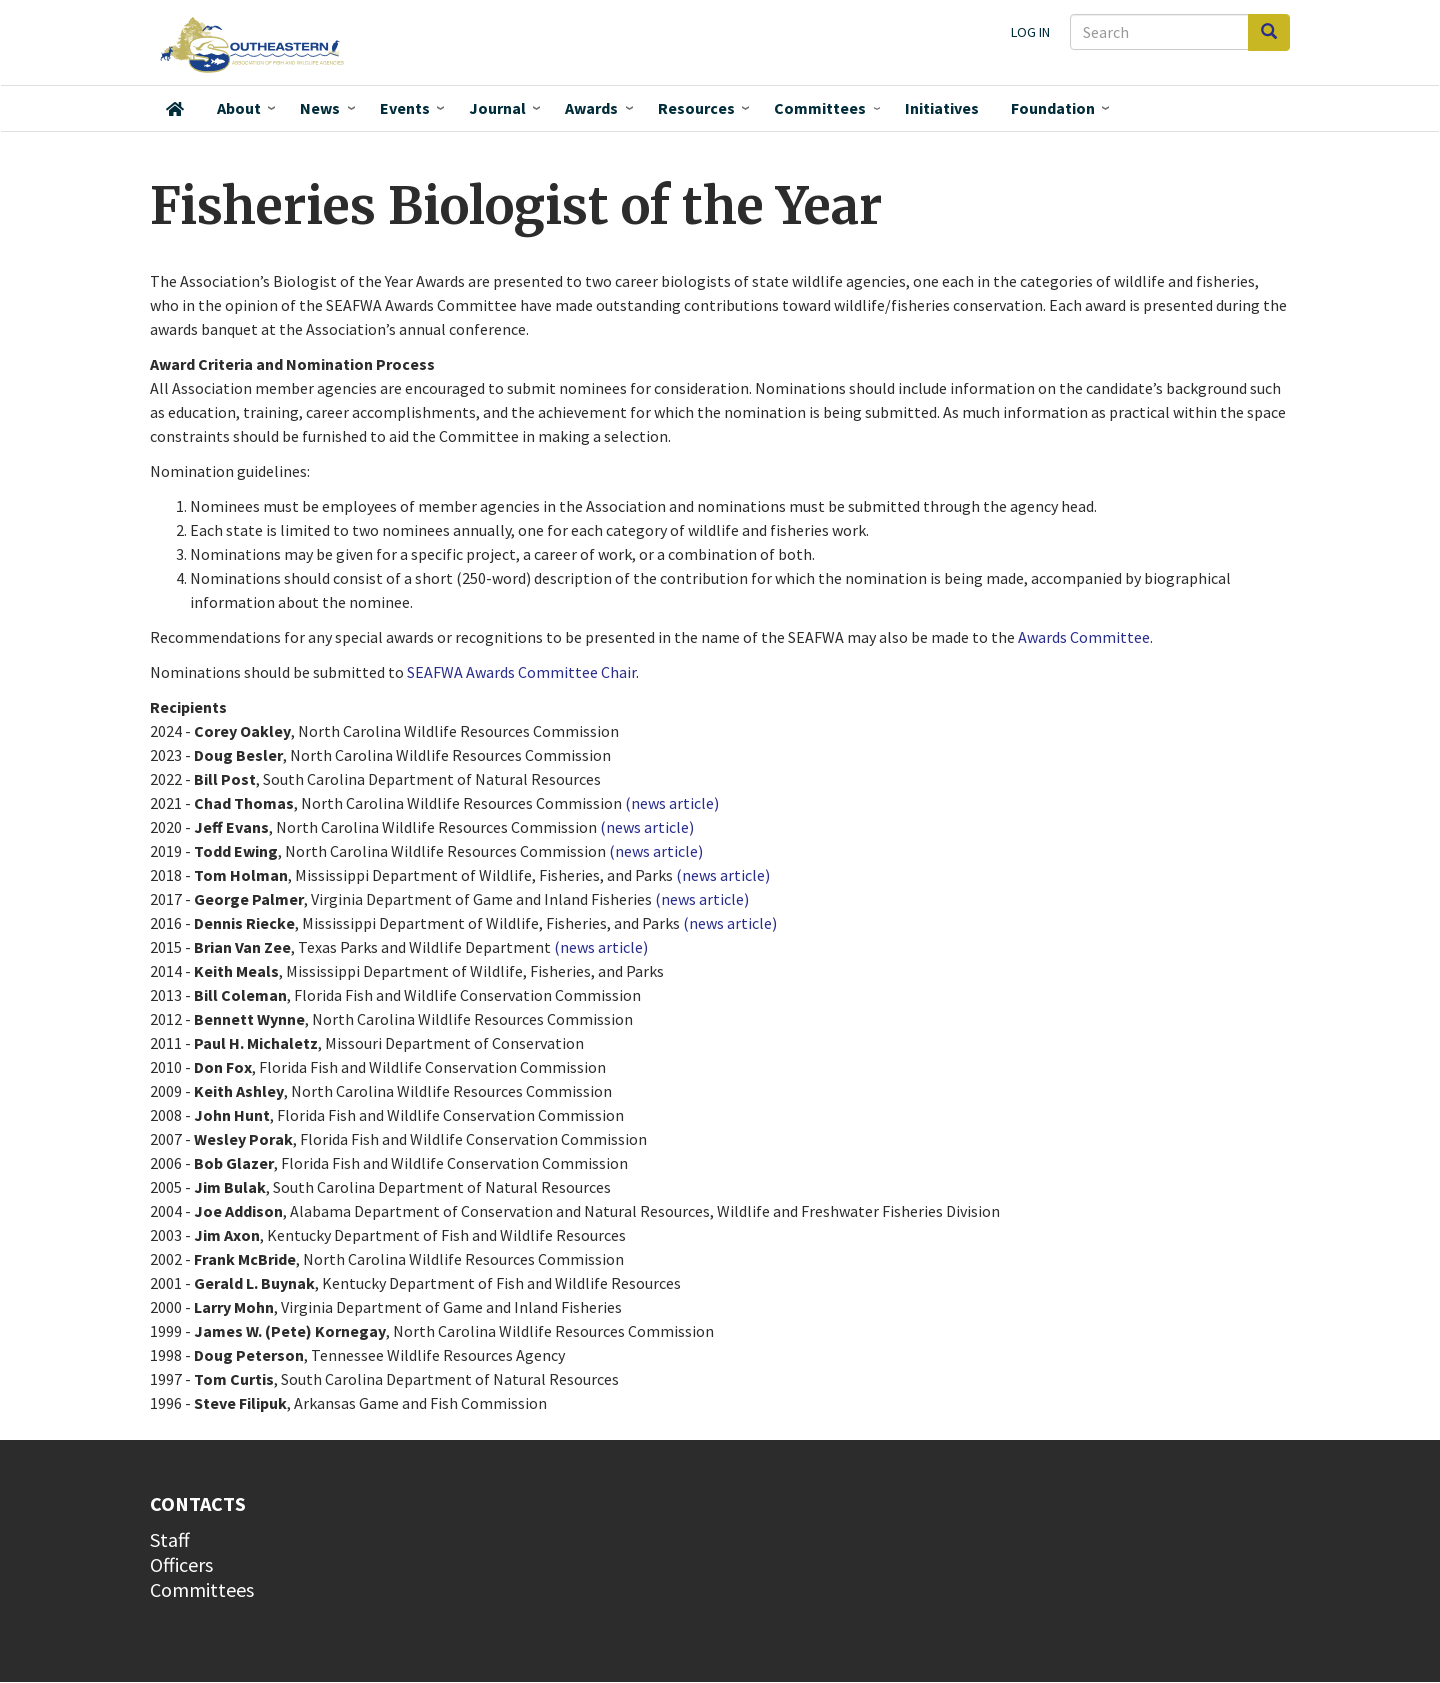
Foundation (1053, 108)
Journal (497, 108)
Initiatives (942, 108)
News (320, 108)
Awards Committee (1084, 637)
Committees (820, 108)
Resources (696, 108)
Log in (1030, 32)
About (239, 108)
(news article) (672, 803)
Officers (181, 1564)
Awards (591, 108)
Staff (170, 1539)
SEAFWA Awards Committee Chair (521, 672)
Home (175, 109)
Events (405, 108)
